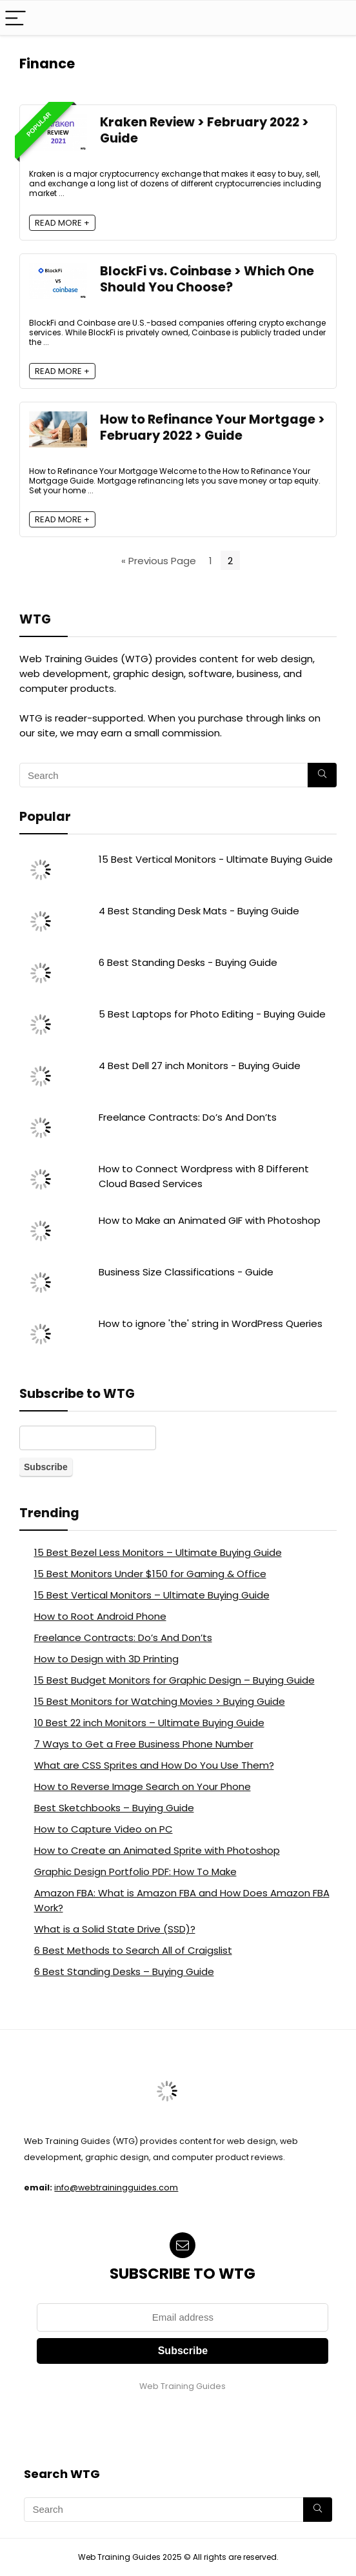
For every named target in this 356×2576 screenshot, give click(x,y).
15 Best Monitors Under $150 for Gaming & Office (150, 1573)
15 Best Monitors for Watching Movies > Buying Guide (159, 1701)
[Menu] (15, 18)
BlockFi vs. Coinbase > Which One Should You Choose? (207, 279)
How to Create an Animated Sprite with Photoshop (157, 1850)
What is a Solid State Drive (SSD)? (114, 1929)
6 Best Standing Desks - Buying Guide (188, 962)
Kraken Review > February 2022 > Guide (204, 130)
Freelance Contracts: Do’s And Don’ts (188, 1117)
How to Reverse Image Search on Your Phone (142, 1786)
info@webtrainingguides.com (116, 2187)
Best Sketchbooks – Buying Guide (114, 1807)
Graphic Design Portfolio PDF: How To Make (135, 1871)
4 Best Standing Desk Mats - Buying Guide (199, 911)
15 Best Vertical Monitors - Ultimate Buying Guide (216, 859)
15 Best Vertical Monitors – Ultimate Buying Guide (152, 1595)
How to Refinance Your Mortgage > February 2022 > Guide (212, 427)
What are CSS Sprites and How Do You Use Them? (154, 1765)
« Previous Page (158, 560)
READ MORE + (62, 223)
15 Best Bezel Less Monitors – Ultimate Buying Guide (158, 1552)
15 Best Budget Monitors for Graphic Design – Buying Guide (174, 1680)
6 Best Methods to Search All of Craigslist (133, 1950)
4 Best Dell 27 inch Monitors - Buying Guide (200, 1065)
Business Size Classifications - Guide (186, 1272)
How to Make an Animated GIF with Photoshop (210, 1220)
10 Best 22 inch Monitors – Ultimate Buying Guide (149, 1722)
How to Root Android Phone (100, 1616)
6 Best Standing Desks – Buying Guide (124, 1971)
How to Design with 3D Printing (106, 1659)
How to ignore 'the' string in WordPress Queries (210, 1323)
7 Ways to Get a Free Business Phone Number (143, 1744)
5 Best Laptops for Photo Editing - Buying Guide (212, 1014)
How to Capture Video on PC (103, 1829)
